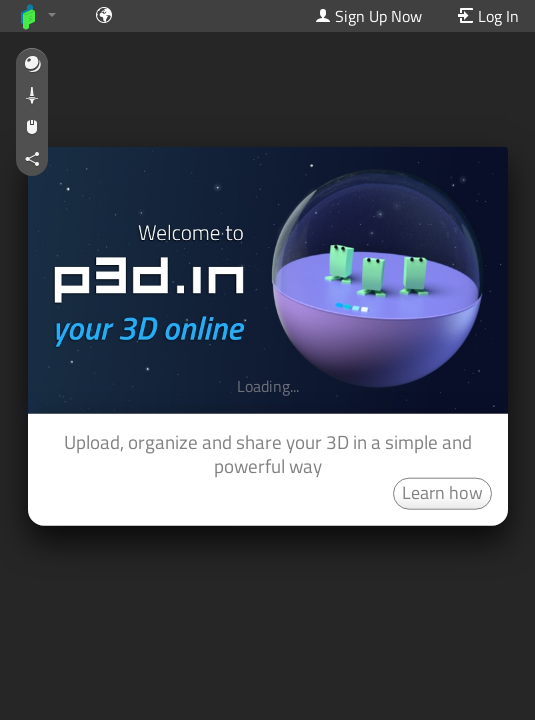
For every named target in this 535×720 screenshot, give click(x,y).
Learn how (442, 491)
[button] (32, 65)
